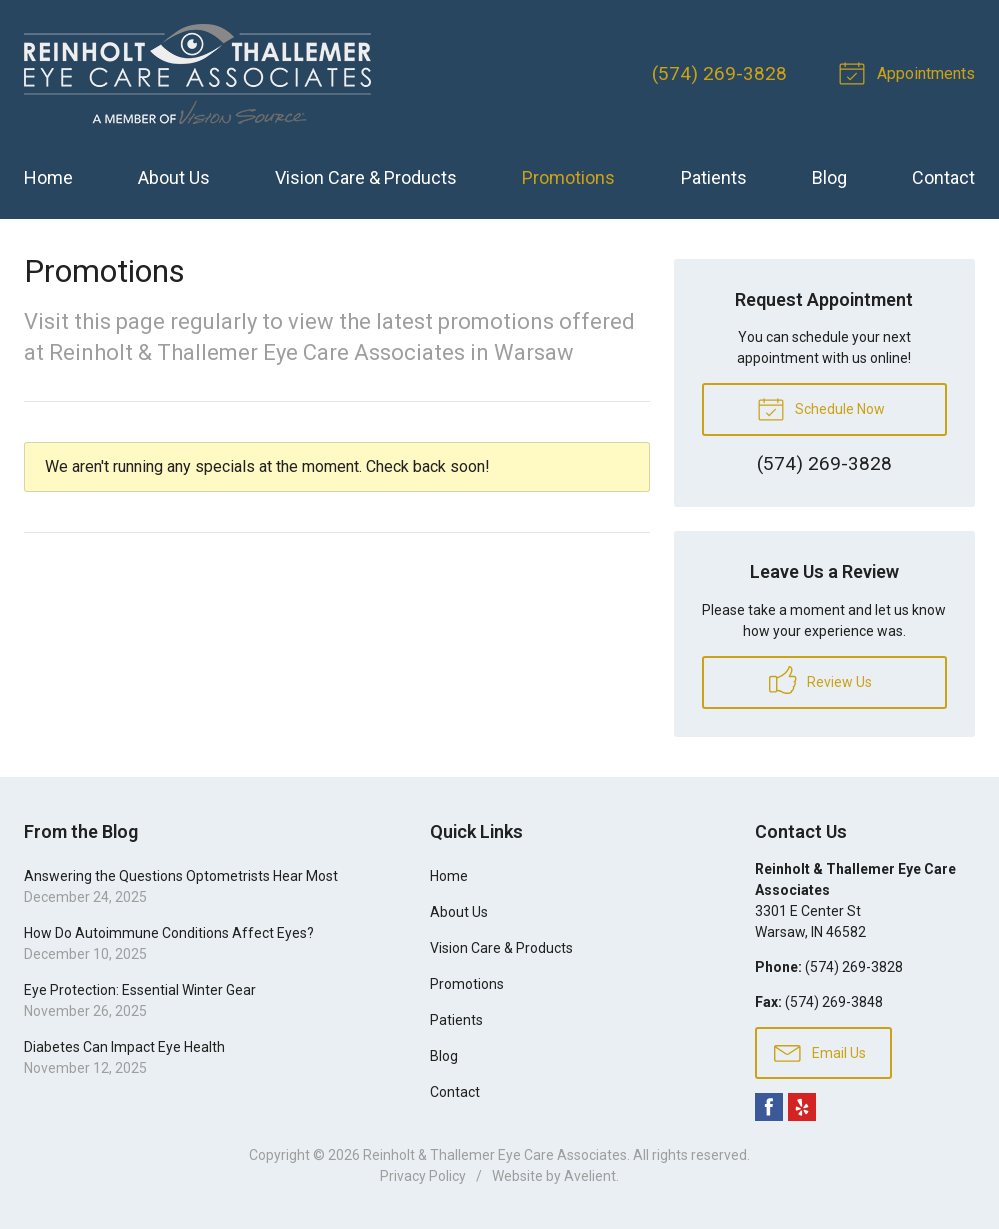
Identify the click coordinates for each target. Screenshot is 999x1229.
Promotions (568, 177)
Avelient (590, 1176)
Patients (714, 177)
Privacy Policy (423, 1176)
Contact (943, 177)
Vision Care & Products (366, 177)
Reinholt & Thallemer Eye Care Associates (495, 1155)
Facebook (769, 1107)
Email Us (820, 1052)
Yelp (802, 1107)
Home (48, 177)
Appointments (910, 72)
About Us (174, 177)
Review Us (820, 680)
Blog (829, 177)
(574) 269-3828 (719, 73)
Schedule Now (821, 408)
